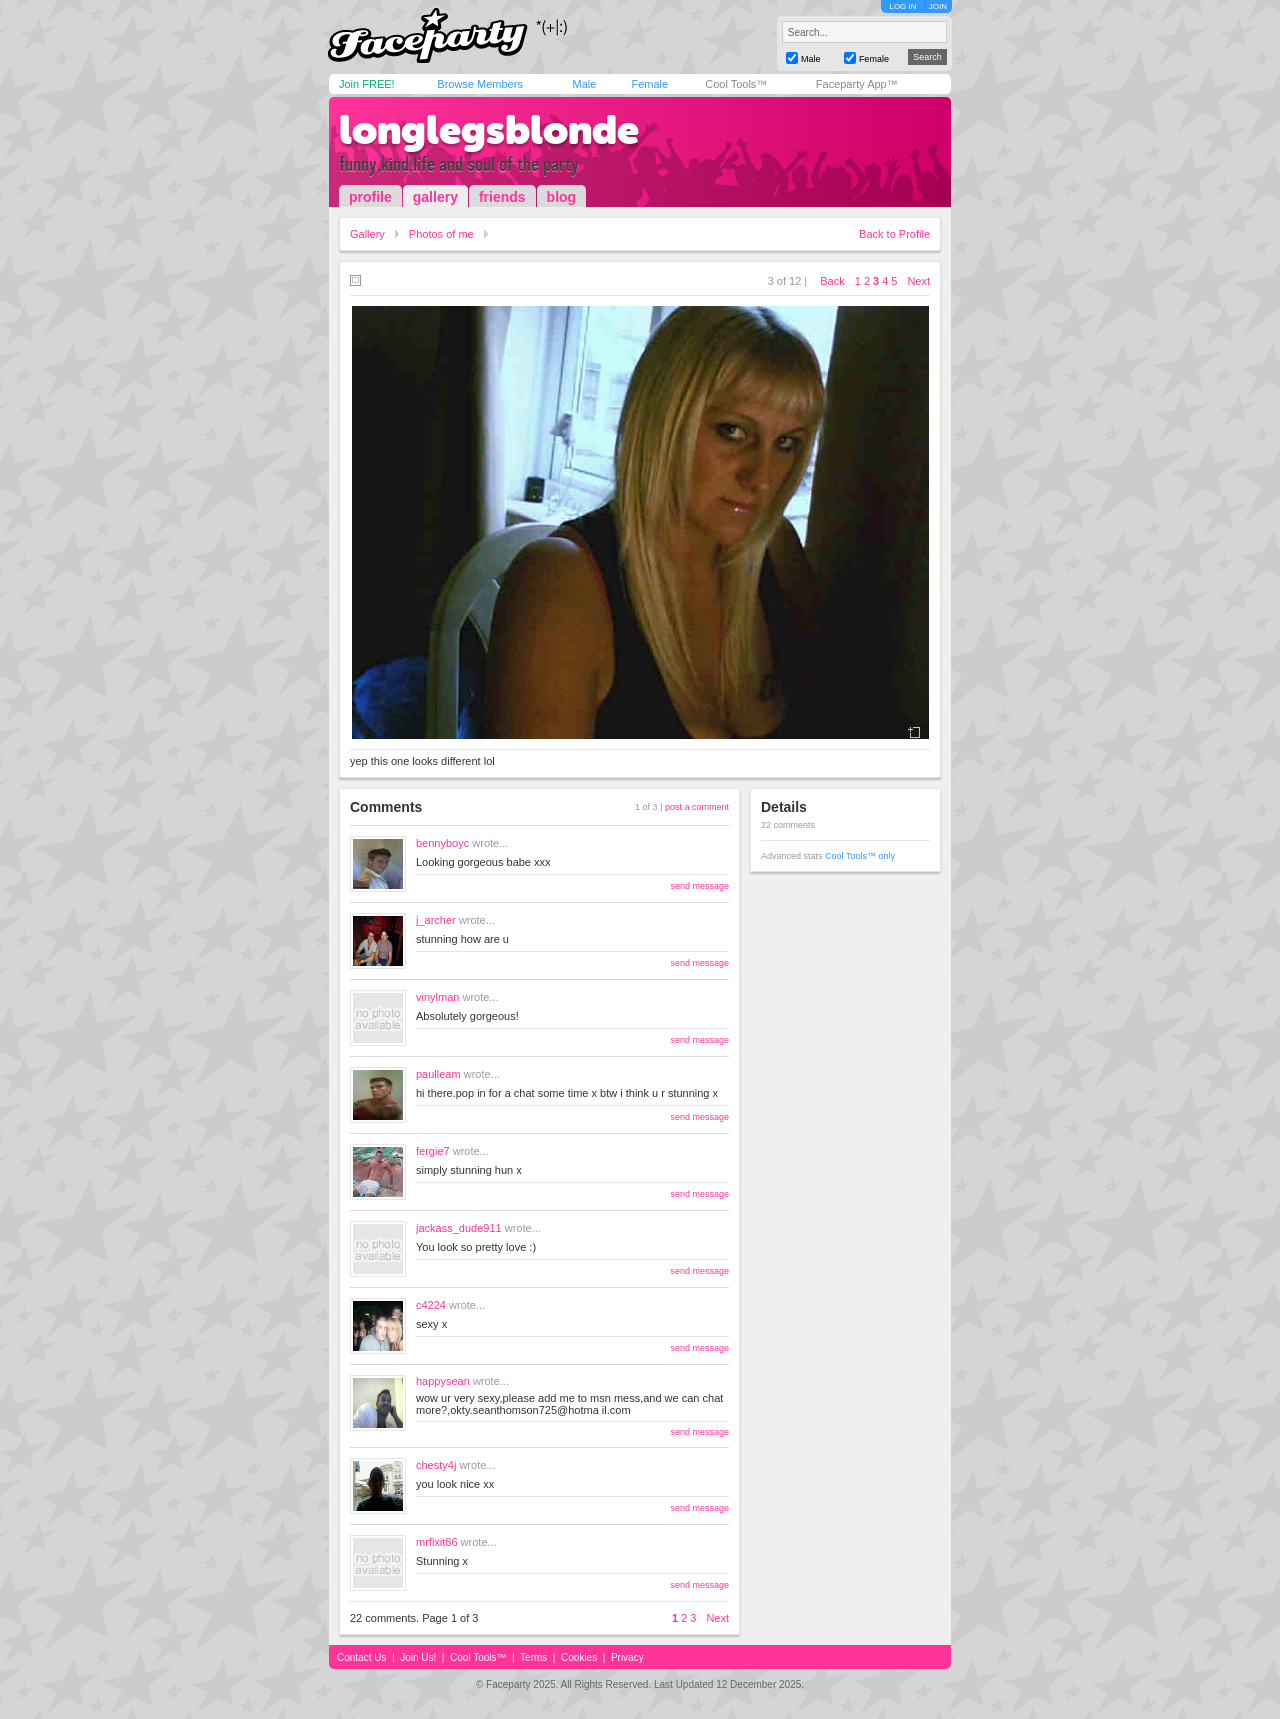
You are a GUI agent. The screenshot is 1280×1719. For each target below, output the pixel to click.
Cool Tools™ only (860, 856)
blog (562, 197)
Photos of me (441, 234)
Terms (533, 1657)
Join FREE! (367, 84)
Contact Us (361, 1657)
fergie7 (433, 1151)
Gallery (367, 234)
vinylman (437, 997)
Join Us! (418, 1657)
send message (699, 886)
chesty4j (436, 1465)
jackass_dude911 (459, 1228)
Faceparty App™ (857, 84)
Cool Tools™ (736, 84)
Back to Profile (894, 234)
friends (502, 197)
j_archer (436, 920)
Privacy (627, 1657)
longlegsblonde (489, 130)
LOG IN (902, 6)
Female (649, 84)
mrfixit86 (437, 1542)
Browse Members (480, 84)
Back (832, 281)
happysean (443, 1381)
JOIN (938, 6)
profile (370, 197)
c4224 (431, 1305)
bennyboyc (442, 843)
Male (584, 84)
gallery (435, 197)
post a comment (697, 807)
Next (918, 281)
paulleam (438, 1074)
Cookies (579, 1657)
